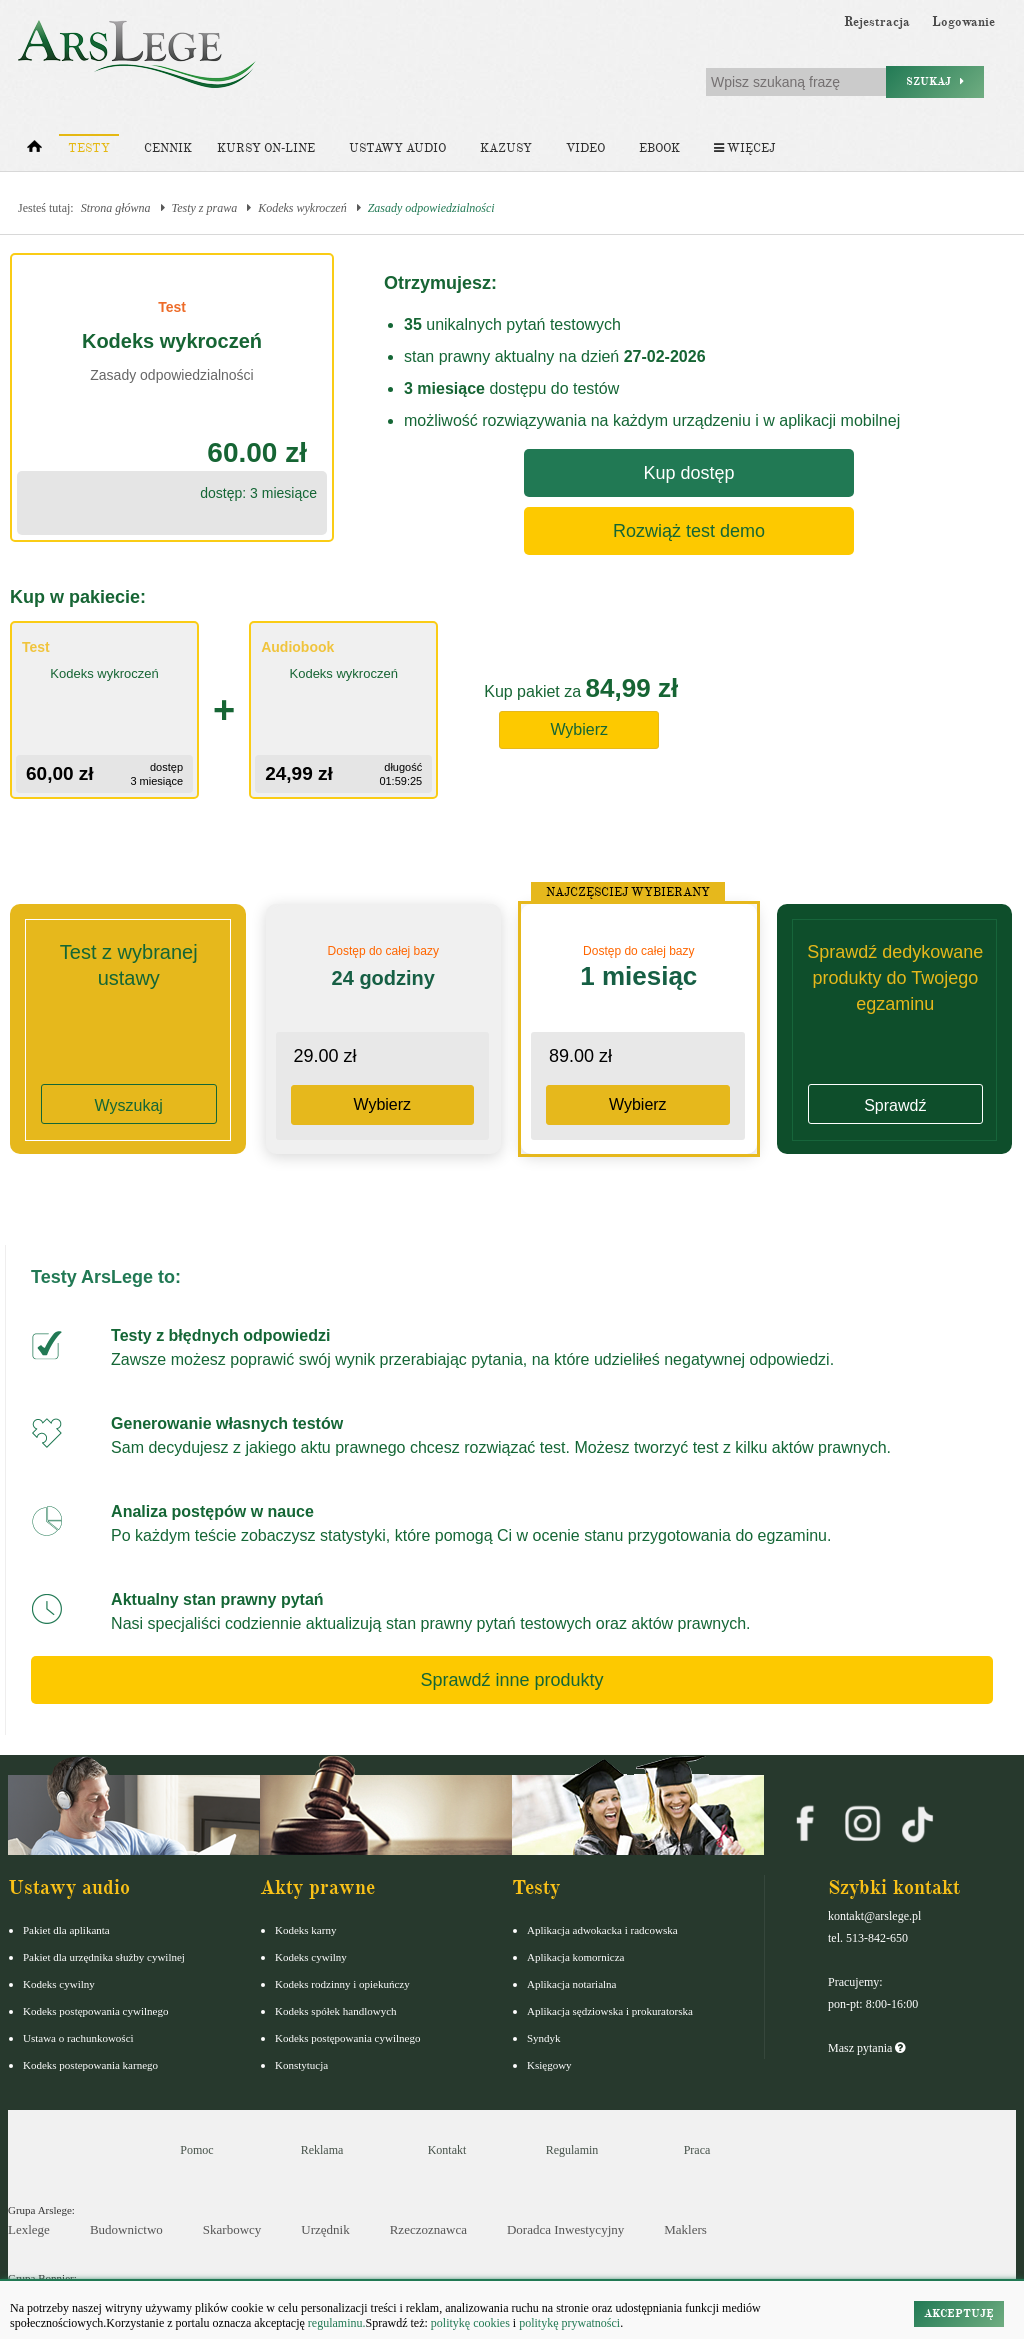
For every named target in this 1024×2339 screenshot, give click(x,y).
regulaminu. (335, 2323)
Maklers (685, 2229)
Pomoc (196, 2150)
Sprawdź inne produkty (511, 1680)
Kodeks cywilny (59, 1984)
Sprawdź (895, 1105)
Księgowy (549, 2065)
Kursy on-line (266, 148)
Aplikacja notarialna (572, 1984)
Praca (697, 2150)
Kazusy (506, 148)
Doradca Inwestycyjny (565, 2229)
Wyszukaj (129, 1105)
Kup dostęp (688, 473)
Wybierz (579, 729)
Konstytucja (301, 2065)
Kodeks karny (305, 1930)
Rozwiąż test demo (689, 531)
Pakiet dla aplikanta (66, 1930)
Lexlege (29, 2229)
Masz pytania (866, 2048)
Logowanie (963, 22)
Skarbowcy (232, 2229)
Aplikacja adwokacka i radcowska (602, 1930)
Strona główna (116, 208)
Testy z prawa (205, 208)
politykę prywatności (569, 2323)
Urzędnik (325, 2229)
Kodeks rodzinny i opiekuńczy (342, 1984)
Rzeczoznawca (428, 2229)
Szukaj (935, 81)
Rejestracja (877, 22)
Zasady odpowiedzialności (431, 208)
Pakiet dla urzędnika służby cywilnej (104, 1957)
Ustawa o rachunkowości (78, 2038)
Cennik (168, 148)
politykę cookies (470, 2323)
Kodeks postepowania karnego (90, 2065)
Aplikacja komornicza (575, 1957)
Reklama (322, 2150)
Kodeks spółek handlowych (336, 2011)
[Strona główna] (34, 151)
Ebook (659, 148)
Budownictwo (126, 2229)
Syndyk (544, 2038)
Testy (89, 148)
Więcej (744, 148)
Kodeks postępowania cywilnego (95, 2011)
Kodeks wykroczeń (302, 208)
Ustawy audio (397, 148)
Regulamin (572, 2150)
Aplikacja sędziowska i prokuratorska (610, 2011)
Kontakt (447, 2150)
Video (585, 148)
